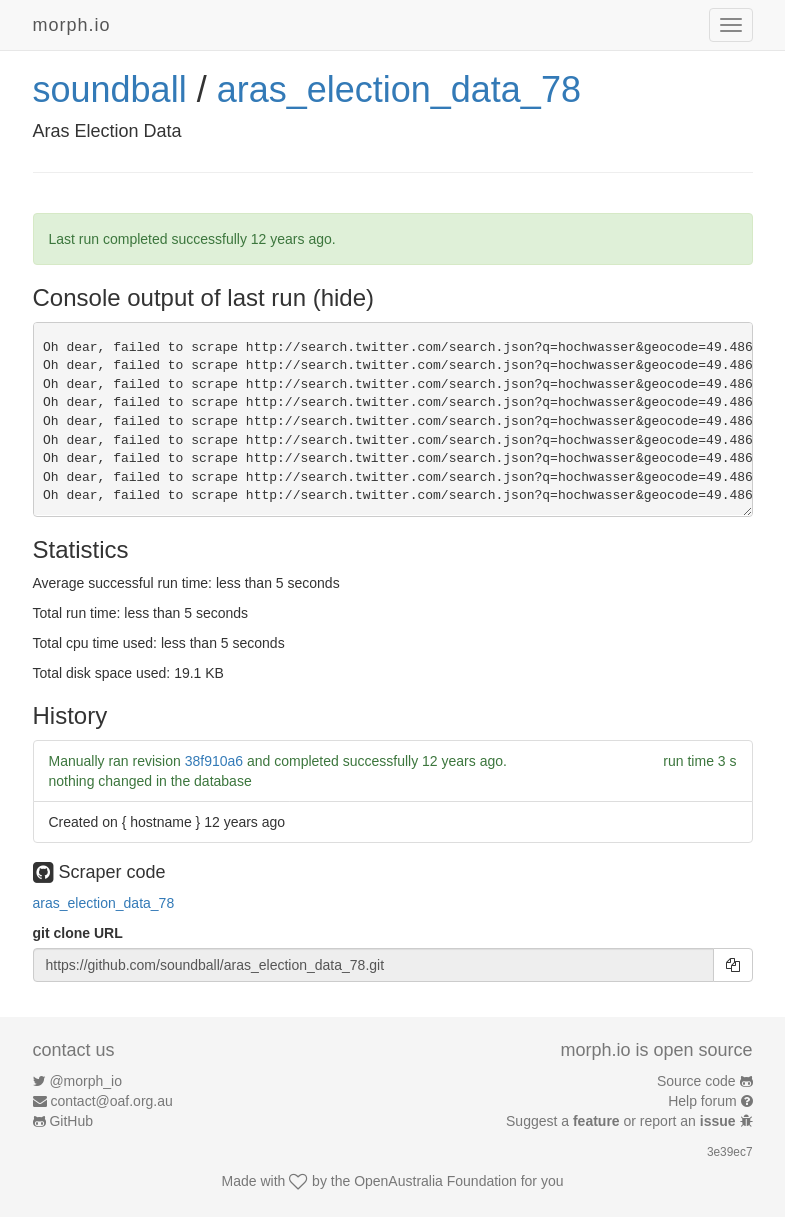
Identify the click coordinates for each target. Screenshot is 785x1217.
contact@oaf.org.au (111, 1101)
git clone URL (78, 933)
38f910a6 (214, 761)
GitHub (71, 1121)
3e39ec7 (730, 1152)
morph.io (72, 25)
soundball (110, 89)
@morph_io (85, 1081)
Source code (696, 1081)
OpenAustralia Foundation (435, 1181)
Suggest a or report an (622, 1121)
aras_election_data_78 (399, 89)
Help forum (702, 1101)
